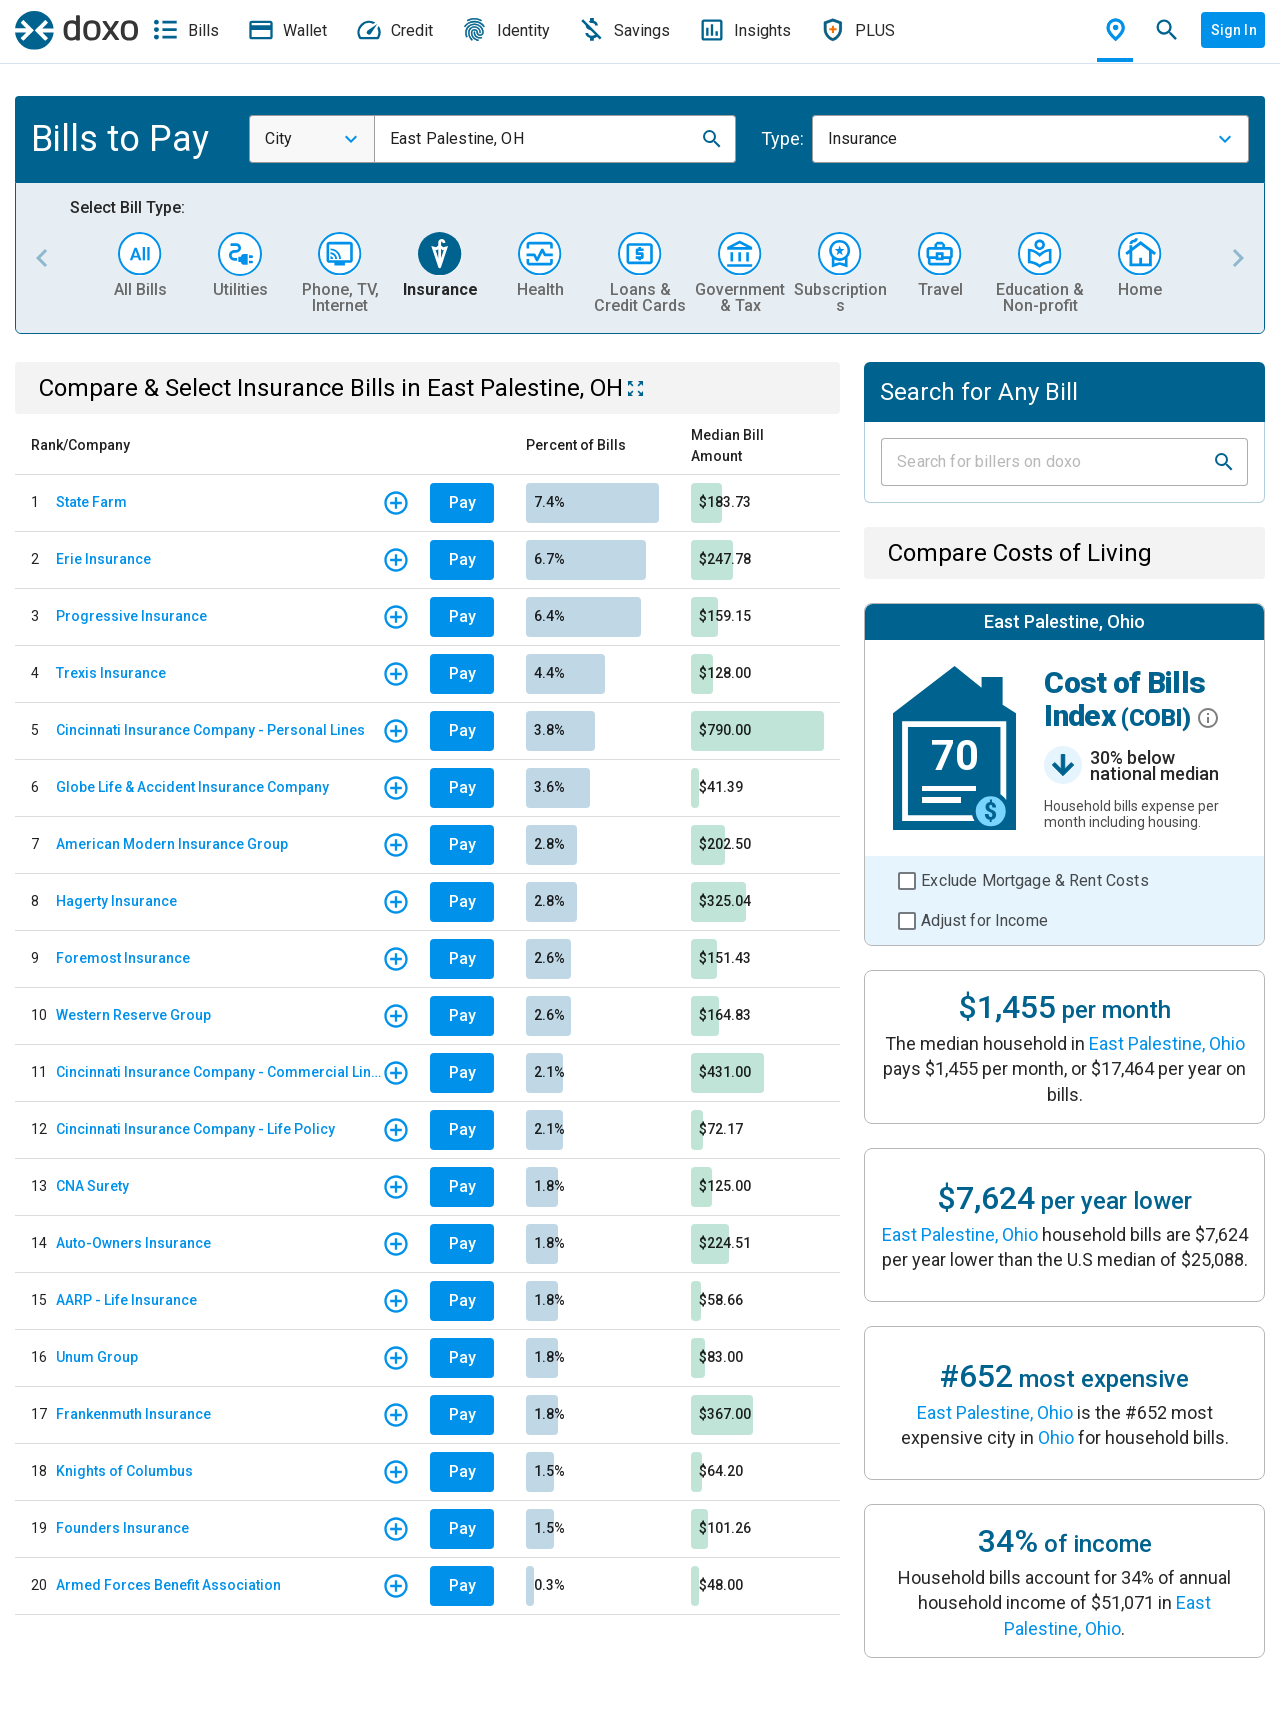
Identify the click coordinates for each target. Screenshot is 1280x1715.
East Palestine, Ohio (1167, 1043)
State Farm (91, 502)
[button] (712, 139)
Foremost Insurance (123, 958)
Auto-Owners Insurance (133, 1243)
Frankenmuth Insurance (133, 1414)
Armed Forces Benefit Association (168, 1585)
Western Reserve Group (133, 1015)
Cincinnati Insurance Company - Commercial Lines (219, 1072)
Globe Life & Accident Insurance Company (192, 787)
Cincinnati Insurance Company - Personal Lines (210, 730)
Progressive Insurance (131, 616)
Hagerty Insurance (116, 901)
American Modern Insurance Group (172, 844)
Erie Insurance (103, 559)
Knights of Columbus (124, 1471)
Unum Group (97, 1357)
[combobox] (312, 139)
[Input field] (1046, 462)
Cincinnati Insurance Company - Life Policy (195, 1129)
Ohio (1056, 1437)
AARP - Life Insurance (126, 1300)
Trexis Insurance (111, 673)
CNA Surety (92, 1186)
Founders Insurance (122, 1528)
